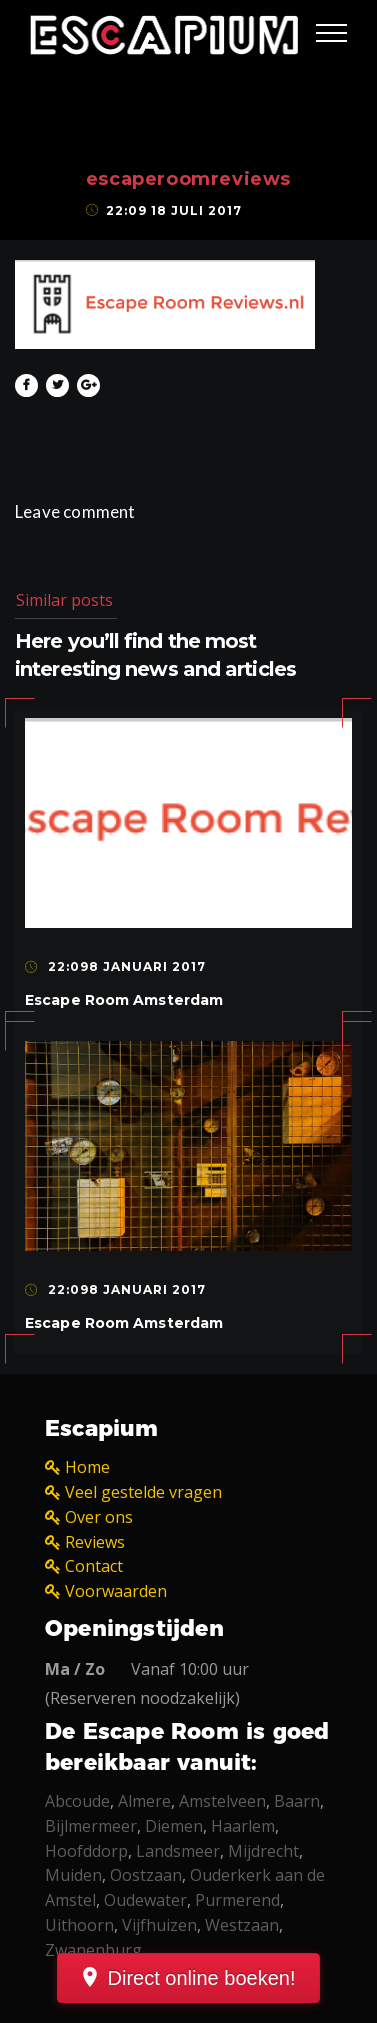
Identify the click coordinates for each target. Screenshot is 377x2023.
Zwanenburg (93, 1950)
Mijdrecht (263, 1851)
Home (87, 1467)
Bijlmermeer (91, 1826)
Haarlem (243, 1826)
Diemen (174, 1826)
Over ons (99, 1517)
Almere (144, 1801)
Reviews (95, 1542)
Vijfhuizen (159, 1925)
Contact (94, 1566)
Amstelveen (222, 1801)
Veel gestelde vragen (143, 1492)
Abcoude (77, 1801)
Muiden (73, 1875)
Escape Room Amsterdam (124, 1000)
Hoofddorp (86, 1851)
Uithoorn (79, 1925)
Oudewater (145, 1900)
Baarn (297, 1801)
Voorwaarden (116, 1591)
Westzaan (242, 1925)
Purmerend (237, 1900)
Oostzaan (146, 1875)
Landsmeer (178, 1851)
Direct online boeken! (202, 1978)
